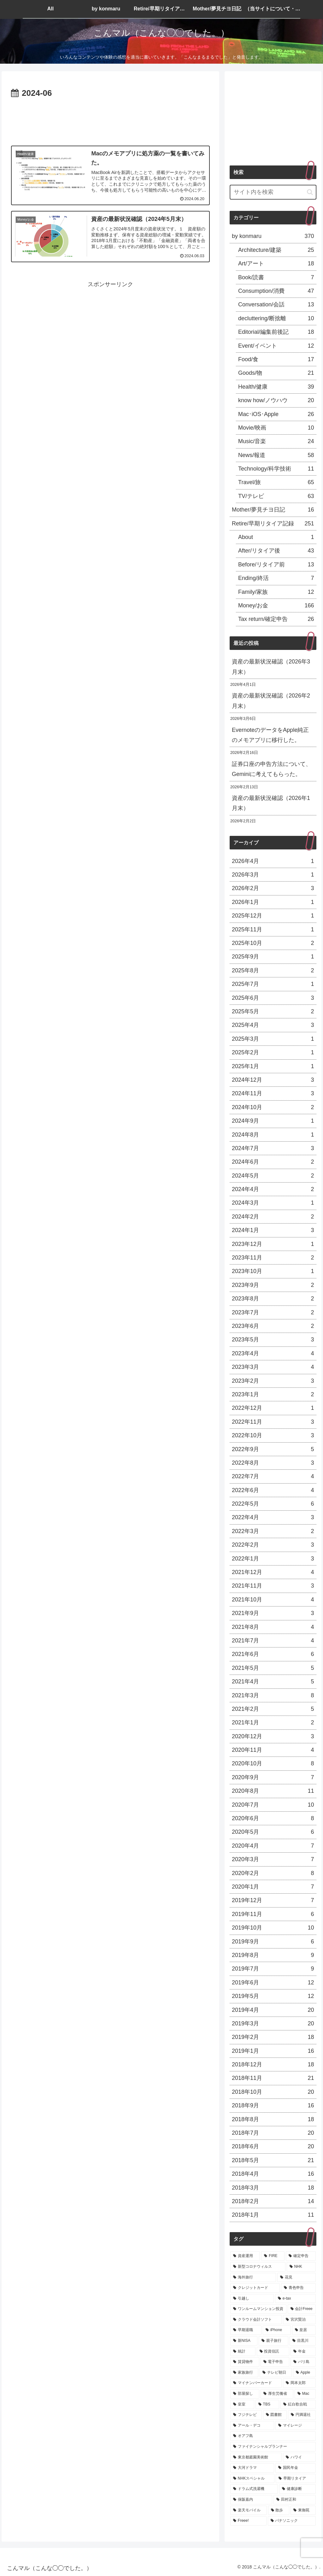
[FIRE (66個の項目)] (273, 2256)
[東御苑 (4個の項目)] (303, 2510)
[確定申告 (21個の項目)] (300, 2256)
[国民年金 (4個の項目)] (295, 2468)
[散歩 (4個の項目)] (278, 2510)
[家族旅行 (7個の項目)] (244, 2372)
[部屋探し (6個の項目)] (244, 2394)
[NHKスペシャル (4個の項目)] (252, 2478)
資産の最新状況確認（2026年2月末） (271, 700)
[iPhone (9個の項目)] (277, 2330)
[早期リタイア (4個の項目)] (296, 2478)
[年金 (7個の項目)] (303, 2351)
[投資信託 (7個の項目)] (273, 2351)
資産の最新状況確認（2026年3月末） (271, 666)
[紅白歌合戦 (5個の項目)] (298, 2404)
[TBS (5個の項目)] (267, 2404)
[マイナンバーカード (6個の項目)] (256, 2383)
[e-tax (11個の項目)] (295, 2298)
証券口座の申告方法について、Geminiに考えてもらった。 (271, 769)
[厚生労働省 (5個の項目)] (277, 2394)
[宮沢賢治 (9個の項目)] (299, 2319)
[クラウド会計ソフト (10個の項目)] (256, 2319)
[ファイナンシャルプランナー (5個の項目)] (272, 2447)
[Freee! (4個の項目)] (248, 2521)
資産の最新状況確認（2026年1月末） (271, 803)
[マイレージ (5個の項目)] (295, 2425)
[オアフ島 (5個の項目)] (272, 2436)
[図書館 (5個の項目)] (275, 2415)
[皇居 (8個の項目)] (304, 2330)
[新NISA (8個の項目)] (243, 2341)
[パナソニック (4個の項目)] (292, 2521)
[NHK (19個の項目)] (301, 2267)
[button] (309, 192)
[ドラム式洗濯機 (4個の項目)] (254, 2489)
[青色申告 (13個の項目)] (298, 2288)
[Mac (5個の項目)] (305, 2394)
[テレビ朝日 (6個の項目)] (275, 2372)
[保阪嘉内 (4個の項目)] (251, 2499)
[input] (273, 192)
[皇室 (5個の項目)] (242, 2404)
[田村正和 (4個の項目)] (294, 2499)
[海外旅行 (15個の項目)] (253, 2277)
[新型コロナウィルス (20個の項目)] (257, 2267)
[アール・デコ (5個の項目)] (252, 2425)
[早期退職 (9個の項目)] (245, 2330)
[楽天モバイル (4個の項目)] (248, 2510)
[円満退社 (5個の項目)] (301, 2415)
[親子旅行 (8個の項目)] (273, 2341)
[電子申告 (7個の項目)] (275, 2362)
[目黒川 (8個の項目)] (302, 2341)
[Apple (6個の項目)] (304, 2372)
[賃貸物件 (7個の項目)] (244, 2362)
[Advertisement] (110, 119)
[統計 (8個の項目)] (242, 2351)
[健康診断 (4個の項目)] (297, 2489)
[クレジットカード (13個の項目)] (255, 2288)
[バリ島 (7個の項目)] (303, 2362)
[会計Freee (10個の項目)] (302, 2309)
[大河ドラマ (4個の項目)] (252, 2468)
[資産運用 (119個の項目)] (245, 2256)
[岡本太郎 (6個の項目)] (299, 2383)
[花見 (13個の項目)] (296, 2277)
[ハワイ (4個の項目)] (299, 2457)
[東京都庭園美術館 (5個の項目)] (256, 2457)
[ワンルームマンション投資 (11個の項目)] (258, 2309)
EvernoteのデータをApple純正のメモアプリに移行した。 (270, 735)
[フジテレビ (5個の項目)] (245, 2415)
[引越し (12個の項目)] (252, 2298)
